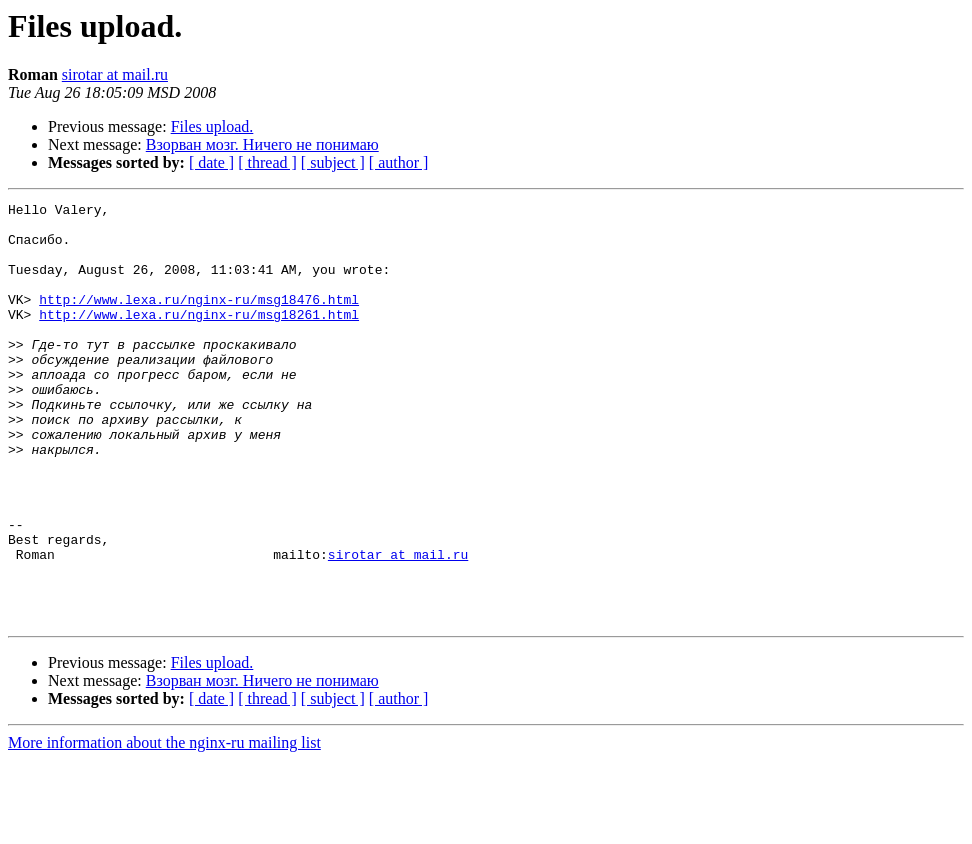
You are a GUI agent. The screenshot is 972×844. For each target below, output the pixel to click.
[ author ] (399, 162)
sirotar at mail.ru (115, 74)
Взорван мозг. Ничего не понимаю (262, 144)
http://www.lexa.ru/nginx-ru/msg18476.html (199, 320)
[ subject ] (333, 162)
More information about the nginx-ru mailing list (164, 826)
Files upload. (212, 126)
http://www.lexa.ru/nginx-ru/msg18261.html (199, 338)
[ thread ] (267, 162)
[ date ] (211, 162)
